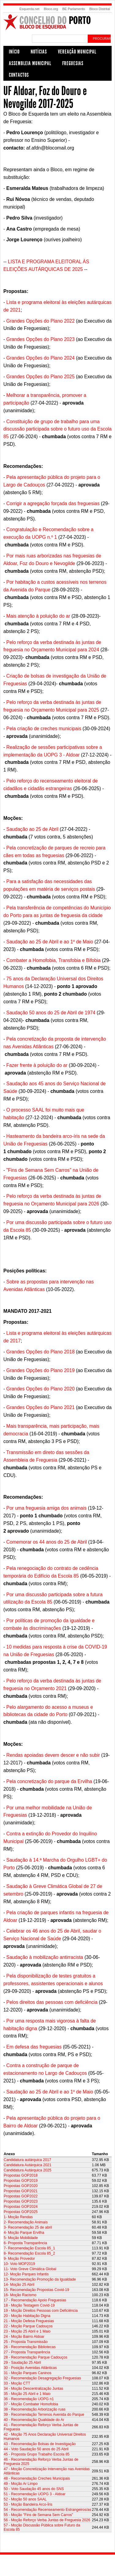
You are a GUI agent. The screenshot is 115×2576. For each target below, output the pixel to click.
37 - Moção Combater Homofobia (31, 2404)
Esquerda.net (29, 9)
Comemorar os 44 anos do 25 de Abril (46, 1542)
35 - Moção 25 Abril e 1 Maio (27, 2394)
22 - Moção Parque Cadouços (28, 2326)
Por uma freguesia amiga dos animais (46, 1508)
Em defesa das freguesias (34, 2046)
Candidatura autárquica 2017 (27, 2160)
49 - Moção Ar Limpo (21, 2484)
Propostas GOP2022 (21, 2196)
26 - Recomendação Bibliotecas (30, 2347)
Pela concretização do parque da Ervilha (49, 1781)
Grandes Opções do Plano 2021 (40, 1407)
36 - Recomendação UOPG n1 (29, 2399)
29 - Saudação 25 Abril (22, 2362)
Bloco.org (51, 9)
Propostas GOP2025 (21, 2212)
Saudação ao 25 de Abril (32, 829)
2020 (70, 1388)
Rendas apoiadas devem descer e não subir (53, 1755)
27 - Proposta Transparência (27, 2352)
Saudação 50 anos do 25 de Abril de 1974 (50, 1012)
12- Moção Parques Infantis (26, 2274)
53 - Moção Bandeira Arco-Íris (28, 2504)
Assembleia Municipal (30, 63)
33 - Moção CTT (17, 2383)
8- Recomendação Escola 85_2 (29, 2253)
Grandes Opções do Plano (35, 1388)
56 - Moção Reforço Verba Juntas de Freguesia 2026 (47, 2520)
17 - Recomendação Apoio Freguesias (35, 2300)
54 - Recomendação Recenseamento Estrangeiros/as (47, 2510)
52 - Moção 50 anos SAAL (25, 2499)
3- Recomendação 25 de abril (28, 2227)
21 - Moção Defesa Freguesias (29, 2321)
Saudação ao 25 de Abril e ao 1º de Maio (49, 941)
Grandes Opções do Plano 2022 (40, 321)
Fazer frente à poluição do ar (36, 1065)
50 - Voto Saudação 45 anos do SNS (34, 2489)
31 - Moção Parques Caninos (27, 2373)
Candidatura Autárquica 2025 (27, 2170)
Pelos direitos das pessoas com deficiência (52, 2002)
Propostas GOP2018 (21, 2175)
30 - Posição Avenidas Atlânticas (30, 2368)
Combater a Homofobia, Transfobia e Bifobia (53, 960)
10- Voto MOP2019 (19, 2264)
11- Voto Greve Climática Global (30, 2269)
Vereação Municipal (77, 51)
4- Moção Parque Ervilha (24, 2232)
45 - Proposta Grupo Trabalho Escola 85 (37, 2454)
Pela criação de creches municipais (43, 728)
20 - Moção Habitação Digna (27, 2316)
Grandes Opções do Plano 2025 (40, 376)
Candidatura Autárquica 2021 (27, 2165)
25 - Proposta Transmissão (26, 2342)
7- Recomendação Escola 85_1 (29, 2248)
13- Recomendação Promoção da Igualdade (40, 2279)
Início (14, 51)
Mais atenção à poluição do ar (38, 616)
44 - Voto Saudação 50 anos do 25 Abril (36, 2449)
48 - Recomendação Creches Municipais (37, 2478)
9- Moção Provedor (19, 2258)
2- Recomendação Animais (26, 2222)
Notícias (39, 51)
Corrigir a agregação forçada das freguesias (53, 503)
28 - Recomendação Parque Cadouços (35, 2357)
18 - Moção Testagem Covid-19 (29, 2305)
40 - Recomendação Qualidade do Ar (34, 2420)
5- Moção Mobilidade (21, 2238)
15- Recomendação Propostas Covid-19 (36, 2290)
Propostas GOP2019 (21, 2180)
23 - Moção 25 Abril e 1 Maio (27, 2331)
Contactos (19, 75)
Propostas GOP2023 (21, 2201)
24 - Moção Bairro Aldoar (24, 2336)
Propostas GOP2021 (21, 2191)
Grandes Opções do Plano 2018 (40, 1351)
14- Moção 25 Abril (19, 2284)
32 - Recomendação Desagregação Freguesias (42, 2378)
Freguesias (72, 63)
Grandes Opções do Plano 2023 (40, 339)
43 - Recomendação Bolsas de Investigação (40, 2444)
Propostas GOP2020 (21, 2186)
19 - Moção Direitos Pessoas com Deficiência (41, 2310)
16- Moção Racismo (20, 2295)
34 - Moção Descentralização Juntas (33, 2388)
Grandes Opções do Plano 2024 (40, 358)
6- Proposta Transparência (25, 2243)
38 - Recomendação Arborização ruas (34, 2409)
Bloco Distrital (99, 9)
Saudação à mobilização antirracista (44, 1957)
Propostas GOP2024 (21, 2206)
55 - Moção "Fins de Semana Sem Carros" (38, 2515)
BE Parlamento (73, 9)
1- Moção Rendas (18, 2217)
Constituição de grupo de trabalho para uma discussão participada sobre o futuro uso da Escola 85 (57, 429)
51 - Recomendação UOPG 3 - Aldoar (34, 2494)
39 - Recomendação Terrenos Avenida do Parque (44, 2414)
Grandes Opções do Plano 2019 (41, 1370)
